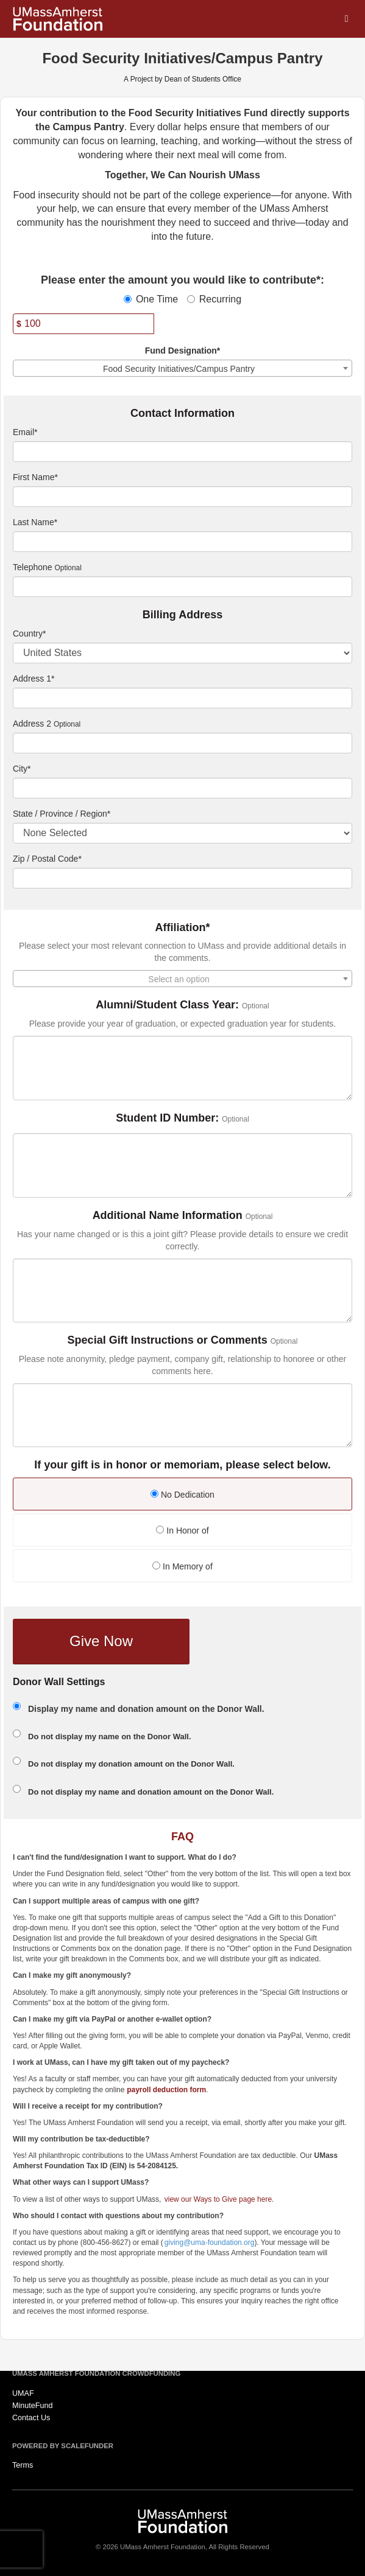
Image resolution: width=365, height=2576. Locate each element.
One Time (151, 299)
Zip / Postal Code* (47, 859)
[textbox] (182, 979)
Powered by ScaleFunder (62, 2445)
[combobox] (182, 368)
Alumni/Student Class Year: (167, 1005)
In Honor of (182, 1530)
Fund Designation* (183, 350)
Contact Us (31, 2418)
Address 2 (32, 723)
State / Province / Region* (61, 814)
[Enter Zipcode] (182, 878)
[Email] (182, 451)
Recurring (214, 299)
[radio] (182, 1495)
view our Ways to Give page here (218, 2199)
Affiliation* (182, 928)
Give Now (101, 1641)
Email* (25, 432)
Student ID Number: (167, 1118)
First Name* (35, 477)
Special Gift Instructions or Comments (168, 1340)
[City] (182, 788)
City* (22, 768)
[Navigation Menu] (346, 18)
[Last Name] (182, 541)
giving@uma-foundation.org (210, 2242)
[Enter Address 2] (182, 743)
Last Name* (35, 522)
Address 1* (33, 678)
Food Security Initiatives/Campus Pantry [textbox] (179, 369)
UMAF (23, 2393)
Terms (22, 2465)
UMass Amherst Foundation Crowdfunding (96, 2373)
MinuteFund (32, 2405)
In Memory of (182, 1566)
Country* (29, 633)
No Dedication (182, 1494)
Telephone (32, 567)
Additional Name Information (168, 1215)
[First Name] (182, 496)
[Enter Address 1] (182, 698)
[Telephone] (182, 586)
